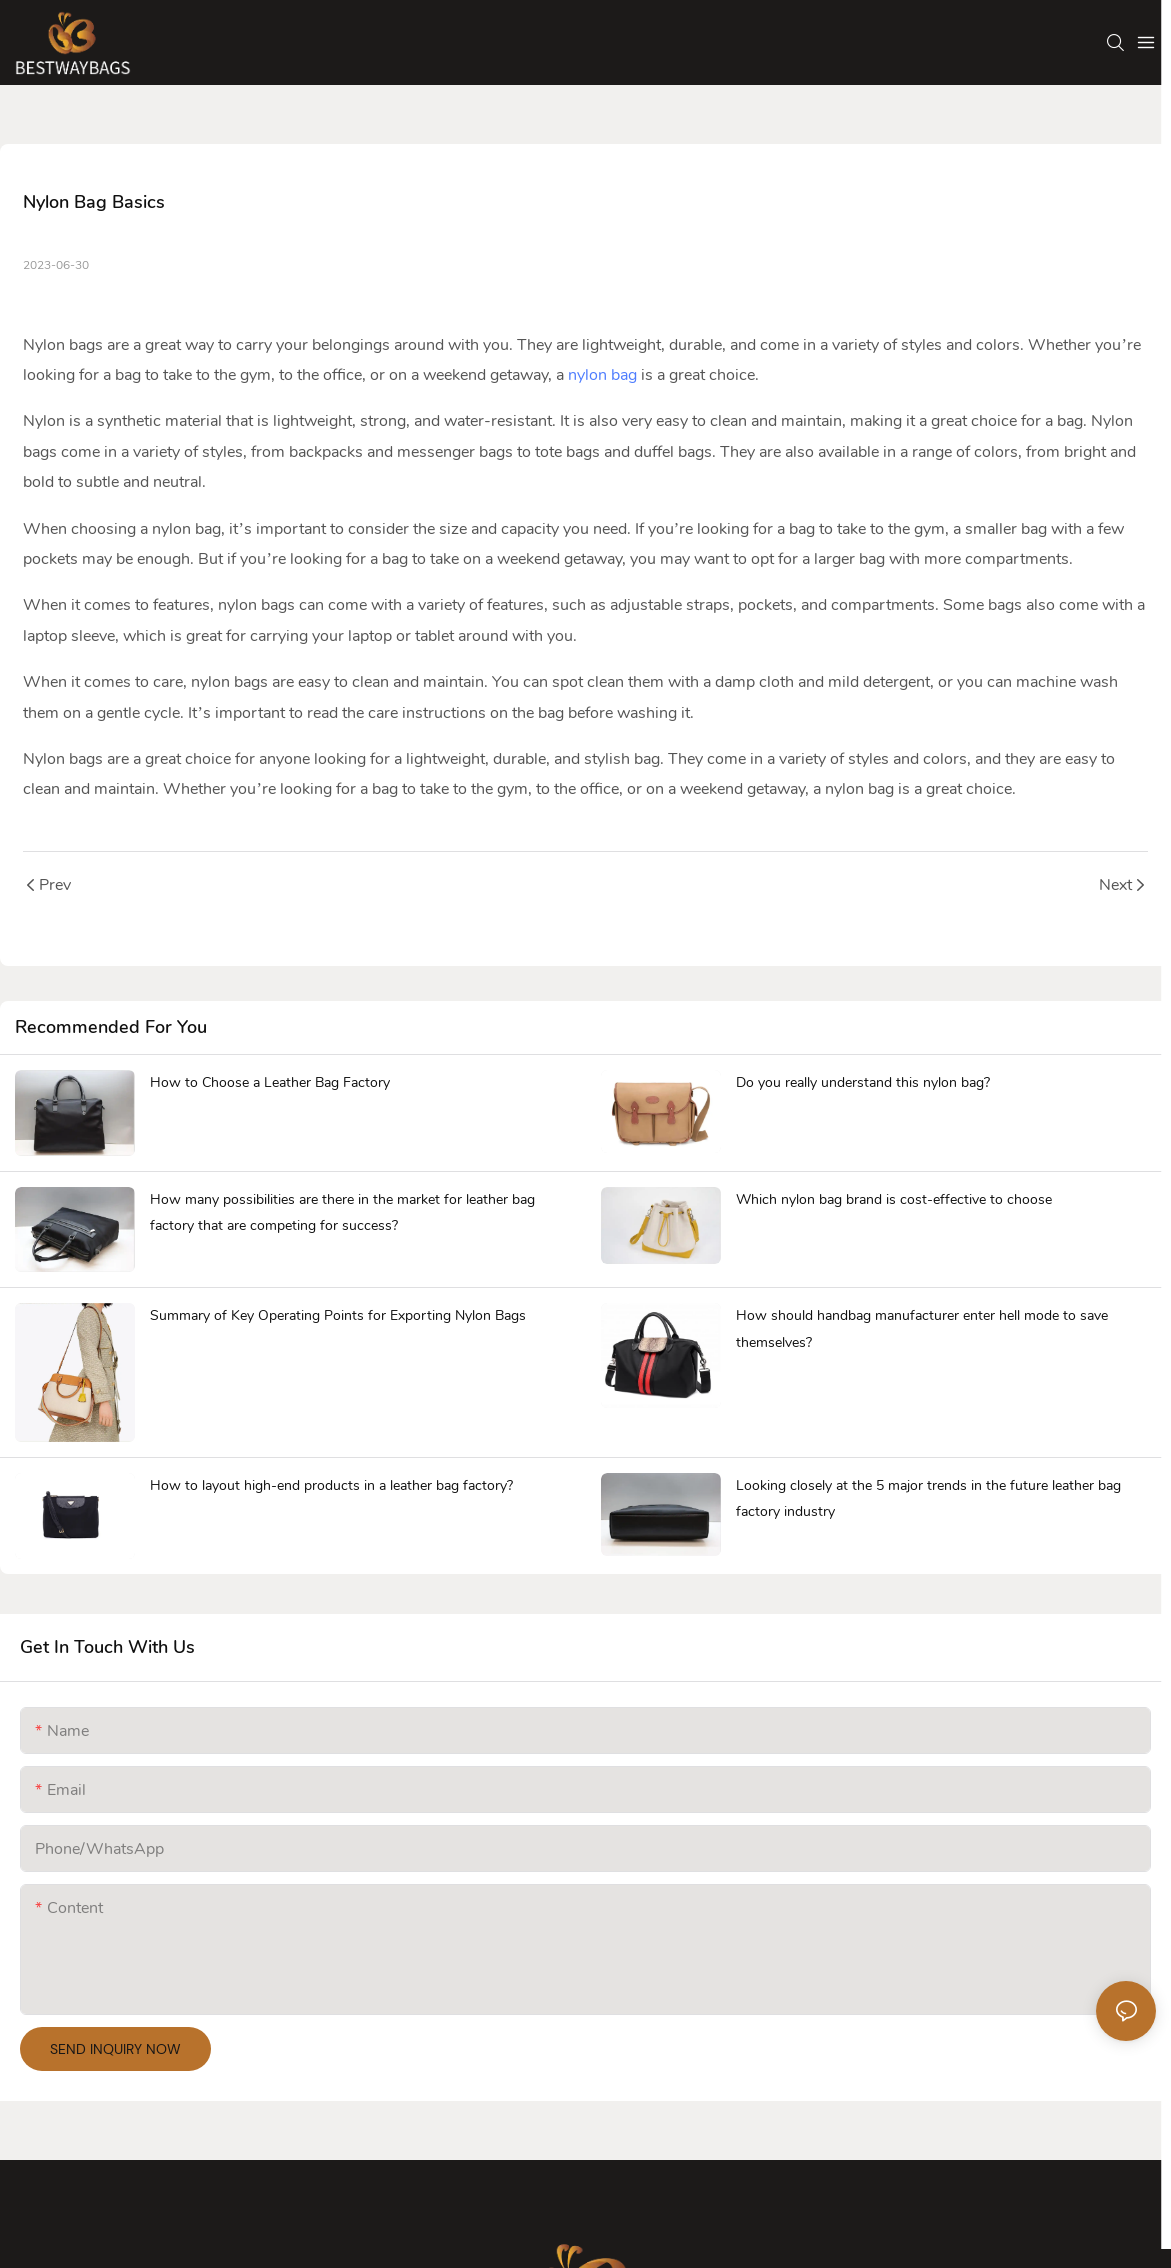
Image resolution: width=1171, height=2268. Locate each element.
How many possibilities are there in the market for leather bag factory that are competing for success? (342, 1213)
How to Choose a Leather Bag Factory (270, 1082)
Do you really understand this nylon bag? (863, 1082)
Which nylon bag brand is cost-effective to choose (894, 1199)
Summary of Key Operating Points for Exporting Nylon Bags (338, 1315)
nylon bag (602, 375)
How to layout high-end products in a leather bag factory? (331, 1485)
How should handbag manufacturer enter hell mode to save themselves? (922, 1329)
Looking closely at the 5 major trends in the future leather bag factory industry (928, 1499)
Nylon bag (59, 345)
